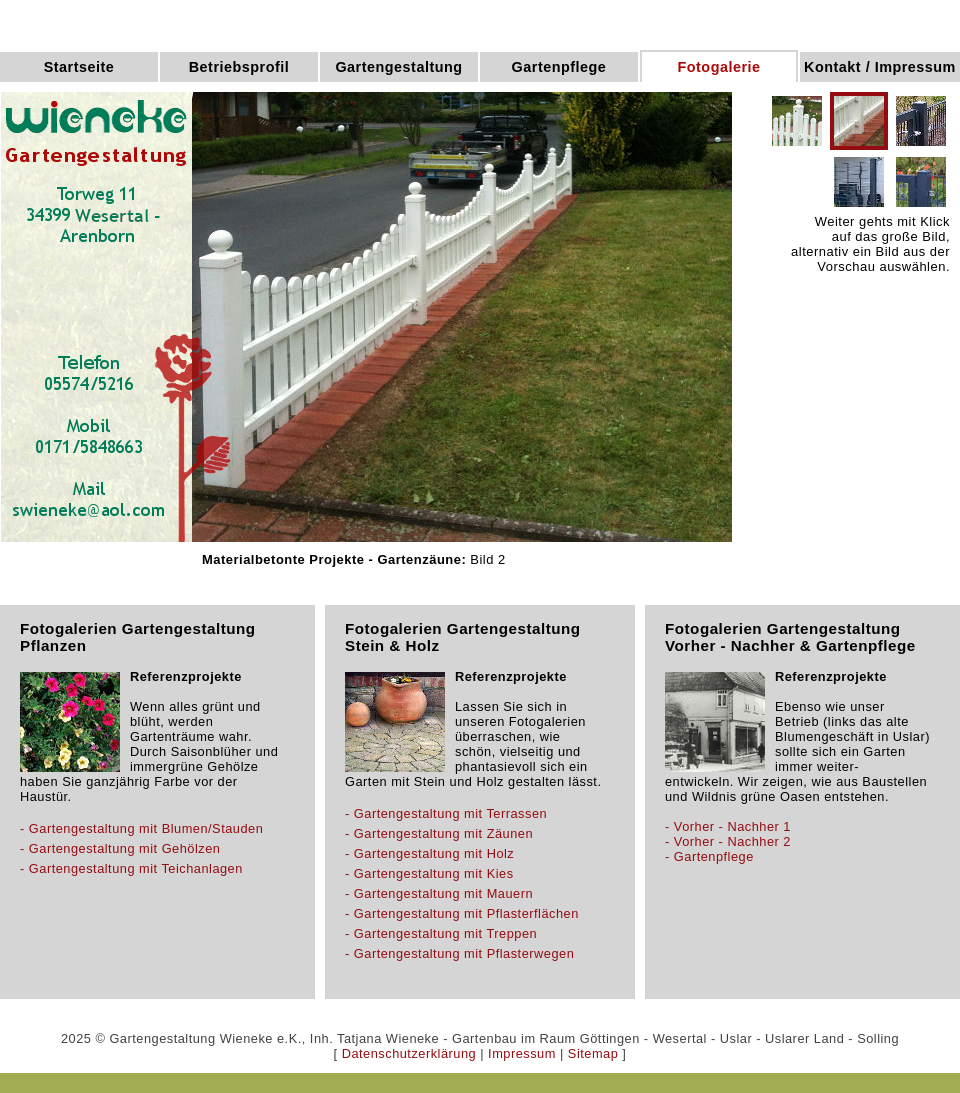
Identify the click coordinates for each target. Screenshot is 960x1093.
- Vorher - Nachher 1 (728, 826)
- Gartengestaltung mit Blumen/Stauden (141, 828)
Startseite (79, 67)
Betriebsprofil (239, 67)
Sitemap (593, 1053)
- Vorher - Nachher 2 (728, 841)
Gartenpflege (559, 67)
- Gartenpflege (709, 856)
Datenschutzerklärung (409, 1053)
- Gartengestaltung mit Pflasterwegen (459, 953)
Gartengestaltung (398, 67)
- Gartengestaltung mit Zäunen (439, 833)
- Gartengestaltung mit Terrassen (446, 813)
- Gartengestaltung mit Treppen (441, 933)
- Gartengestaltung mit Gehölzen (120, 848)
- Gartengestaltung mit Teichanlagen (131, 868)
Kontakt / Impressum (880, 67)
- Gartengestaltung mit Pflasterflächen (462, 913)
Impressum (522, 1053)
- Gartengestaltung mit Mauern (439, 893)
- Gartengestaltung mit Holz (429, 853)
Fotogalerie (718, 67)
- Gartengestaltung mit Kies (429, 873)
